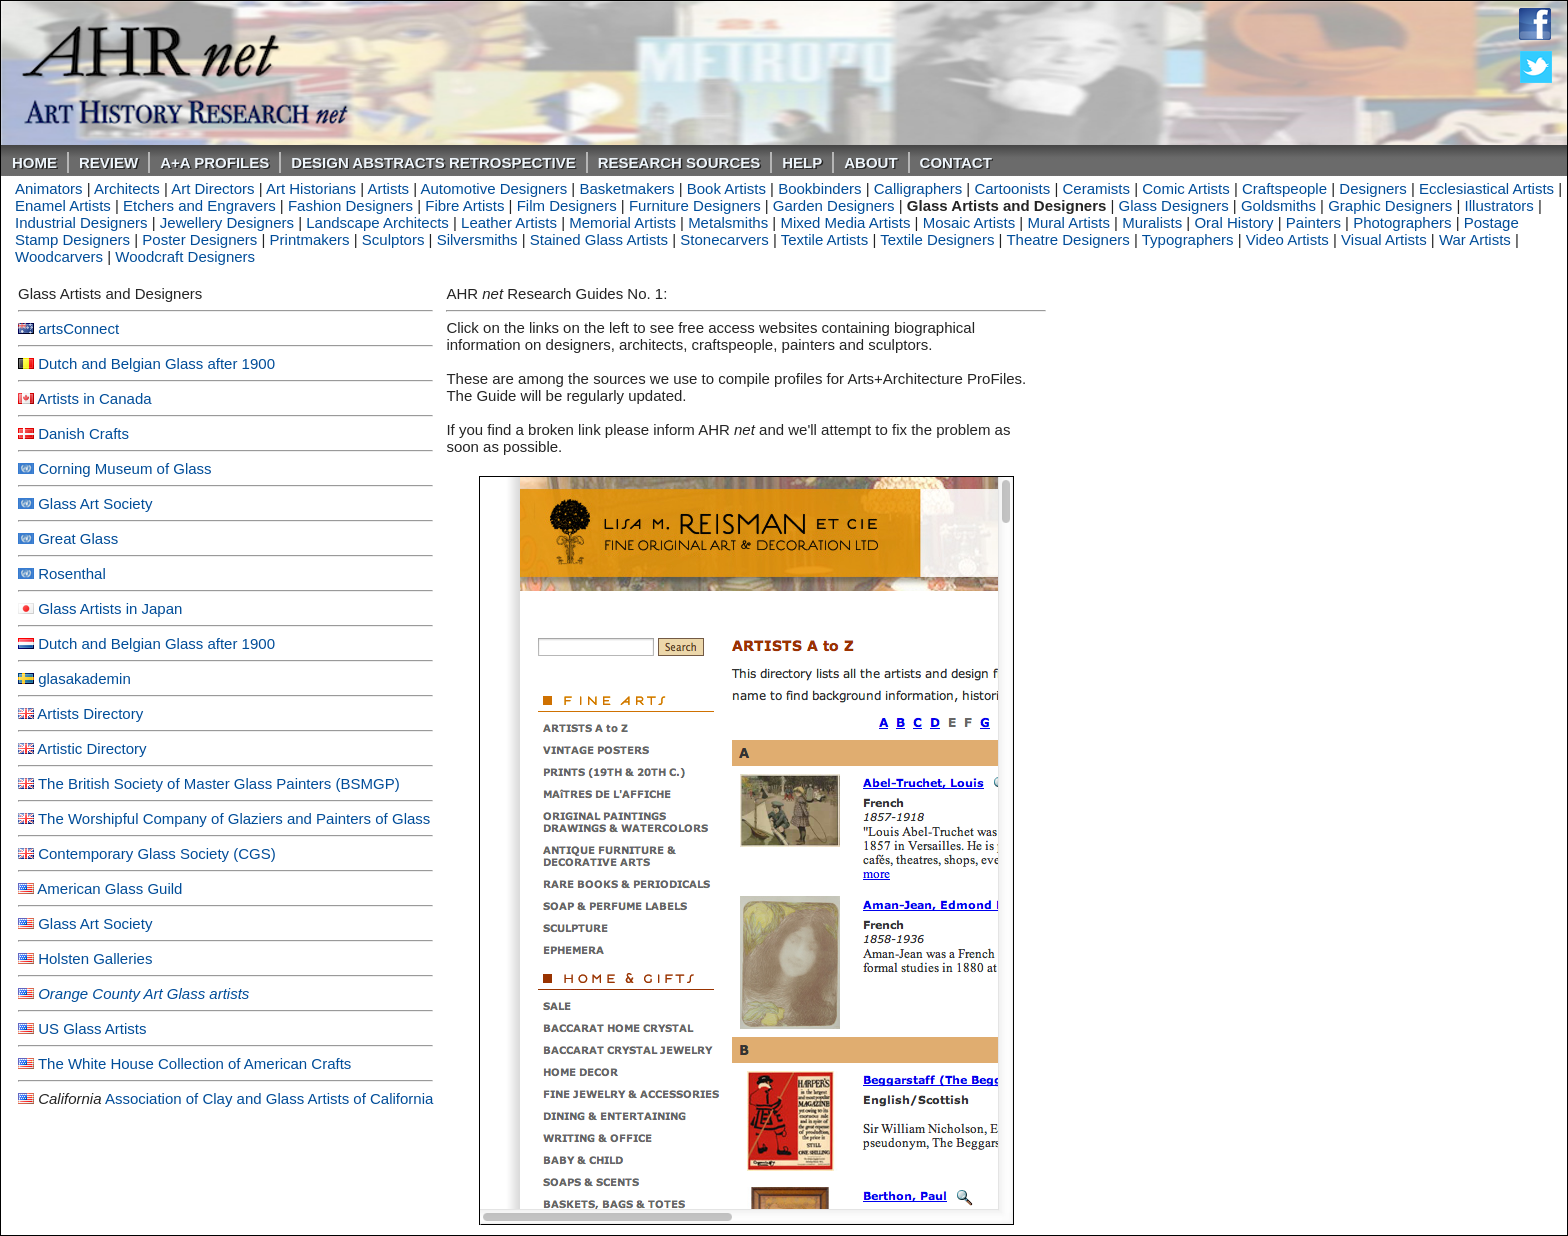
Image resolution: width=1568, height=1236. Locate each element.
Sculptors (393, 239)
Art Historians (311, 188)
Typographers (1188, 239)
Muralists (1152, 222)
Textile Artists (825, 239)
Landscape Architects (377, 222)
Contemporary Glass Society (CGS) (157, 853)
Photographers (1402, 222)
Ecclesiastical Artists (1486, 188)
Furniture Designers (695, 205)
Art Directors (212, 188)
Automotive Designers (493, 188)
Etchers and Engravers (199, 205)
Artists (388, 188)
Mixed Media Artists (845, 222)
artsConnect (78, 328)
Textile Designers (937, 239)
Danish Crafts (83, 433)
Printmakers (310, 239)
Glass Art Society (95, 503)
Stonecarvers (724, 239)
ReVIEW (108, 162)
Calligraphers (918, 188)
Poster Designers (199, 239)
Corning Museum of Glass (124, 468)
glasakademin (84, 678)
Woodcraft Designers (185, 256)
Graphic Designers (1390, 205)
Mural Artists (1068, 222)
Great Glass (78, 538)
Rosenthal (72, 573)
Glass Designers (1174, 205)
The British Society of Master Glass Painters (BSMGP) (219, 783)
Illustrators (1499, 205)
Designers (1373, 188)
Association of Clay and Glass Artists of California (269, 1098)
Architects (127, 188)
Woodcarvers (59, 256)
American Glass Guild (109, 888)
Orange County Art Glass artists (143, 993)
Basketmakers (626, 188)
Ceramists (1097, 188)
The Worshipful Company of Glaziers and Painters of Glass (234, 818)
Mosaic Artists (969, 222)
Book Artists (726, 188)
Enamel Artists (63, 205)
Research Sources (679, 162)
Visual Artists (1384, 239)
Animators (49, 188)
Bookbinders (819, 188)
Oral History (1233, 222)
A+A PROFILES (214, 162)
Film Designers (567, 205)
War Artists (1475, 239)
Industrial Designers (81, 222)
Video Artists (1287, 239)
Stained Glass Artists (599, 239)
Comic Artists (1186, 188)
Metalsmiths (728, 222)
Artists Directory (90, 713)
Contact (956, 162)
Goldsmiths (1278, 205)
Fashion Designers (350, 205)
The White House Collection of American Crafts (194, 1063)
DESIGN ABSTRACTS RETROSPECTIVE (433, 162)
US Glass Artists (92, 1028)
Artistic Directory (91, 748)
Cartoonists (1012, 188)
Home (34, 162)
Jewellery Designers (227, 222)
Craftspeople (1284, 188)
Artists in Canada (94, 398)
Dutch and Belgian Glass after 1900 (156, 363)
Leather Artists (509, 222)
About (870, 162)
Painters (1313, 222)
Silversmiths (477, 239)
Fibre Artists (464, 205)
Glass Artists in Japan (110, 608)
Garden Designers (834, 205)
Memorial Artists (622, 222)
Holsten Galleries (95, 958)
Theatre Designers (1067, 239)
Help (802, 162)
